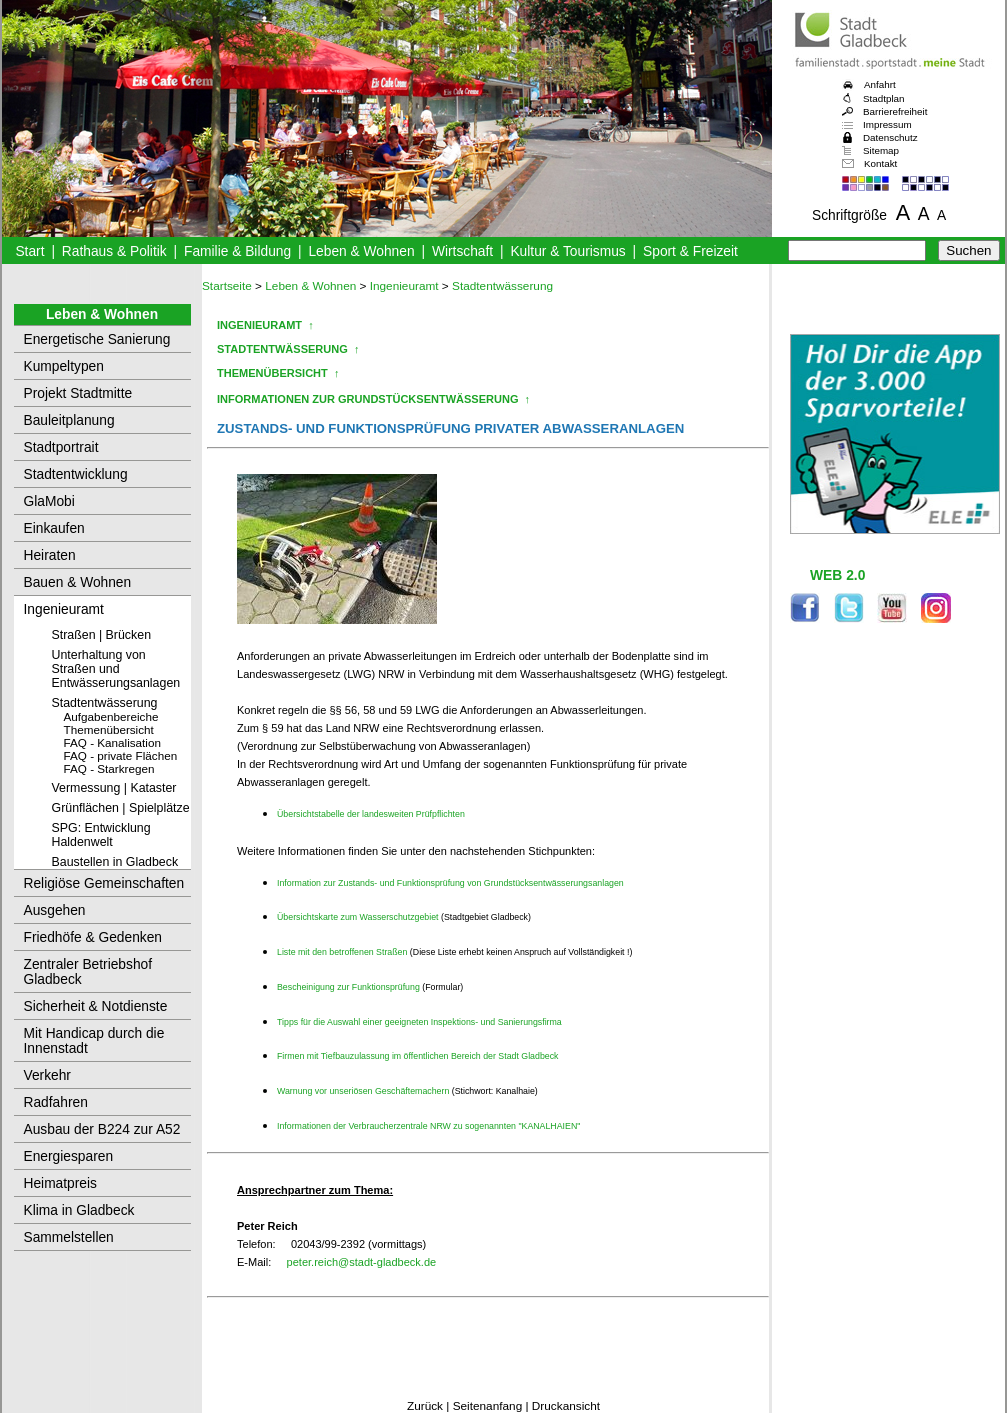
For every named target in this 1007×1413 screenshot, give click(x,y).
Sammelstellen (69, 1237)
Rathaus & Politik (114, 251)
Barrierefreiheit (895, 111)
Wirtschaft (462, 251)
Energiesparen (69, 1156)
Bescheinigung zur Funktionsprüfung (349, 987)
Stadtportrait (61, 447)
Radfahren (56, 1102)
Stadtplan (884, 98)
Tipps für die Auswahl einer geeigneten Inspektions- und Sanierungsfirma (419, 1022)
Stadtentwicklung (76, 474)
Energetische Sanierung (97, 339)
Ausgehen (55, 910)
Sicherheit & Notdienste (96, 1006)
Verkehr (47, 1075)
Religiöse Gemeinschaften (104, 883)
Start (29, 251)
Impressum (887, 124)
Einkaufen (54, 528)
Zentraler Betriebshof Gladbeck (88, 972)
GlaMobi (49, 501)
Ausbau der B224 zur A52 (102, 1129)
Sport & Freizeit (690, 251)
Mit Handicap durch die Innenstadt (94, 1041)
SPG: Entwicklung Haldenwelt (101, 835)
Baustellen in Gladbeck (115, 862)
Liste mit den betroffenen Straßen (343, 952)
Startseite (227, 286)
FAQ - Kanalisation (112, 742)
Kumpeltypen (64, 366)
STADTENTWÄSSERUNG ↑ (288, 349)
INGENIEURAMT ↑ (265, 325)
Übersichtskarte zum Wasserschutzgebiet (359, 917)
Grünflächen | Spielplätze (121, 808)
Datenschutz (890, 137)
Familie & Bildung (237, 251)
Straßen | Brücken (102, 635)
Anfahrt (880, 84)
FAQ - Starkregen (109, 768)
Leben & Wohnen (361, 251)
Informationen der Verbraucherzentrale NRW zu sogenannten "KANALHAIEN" (428, 1126)
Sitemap (881, 150)
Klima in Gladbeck (79, 1210)
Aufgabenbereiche (111, 716)
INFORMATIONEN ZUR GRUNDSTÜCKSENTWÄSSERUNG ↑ (373, 399)
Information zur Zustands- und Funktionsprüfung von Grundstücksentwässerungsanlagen (450, 883)
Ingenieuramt (64, 609)
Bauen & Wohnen (78, 582)
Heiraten (50, 555)
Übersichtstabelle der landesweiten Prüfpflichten (371, 814)
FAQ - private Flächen (121, 755)
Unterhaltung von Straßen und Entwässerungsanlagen (116, 669)
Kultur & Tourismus (567, 251)
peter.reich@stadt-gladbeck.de (362, 1262)
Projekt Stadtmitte (78, 393)
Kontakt (880, 163)
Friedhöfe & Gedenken (93, 937)
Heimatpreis (60, 1183)
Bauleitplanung (69, 420)
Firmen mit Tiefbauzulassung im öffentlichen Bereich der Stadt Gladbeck (417, 1056)
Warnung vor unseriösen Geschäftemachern (363, 1091)
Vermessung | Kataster (114, 788)
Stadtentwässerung (105, 703)
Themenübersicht (109, 729)
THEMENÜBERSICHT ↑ (278, 373)
